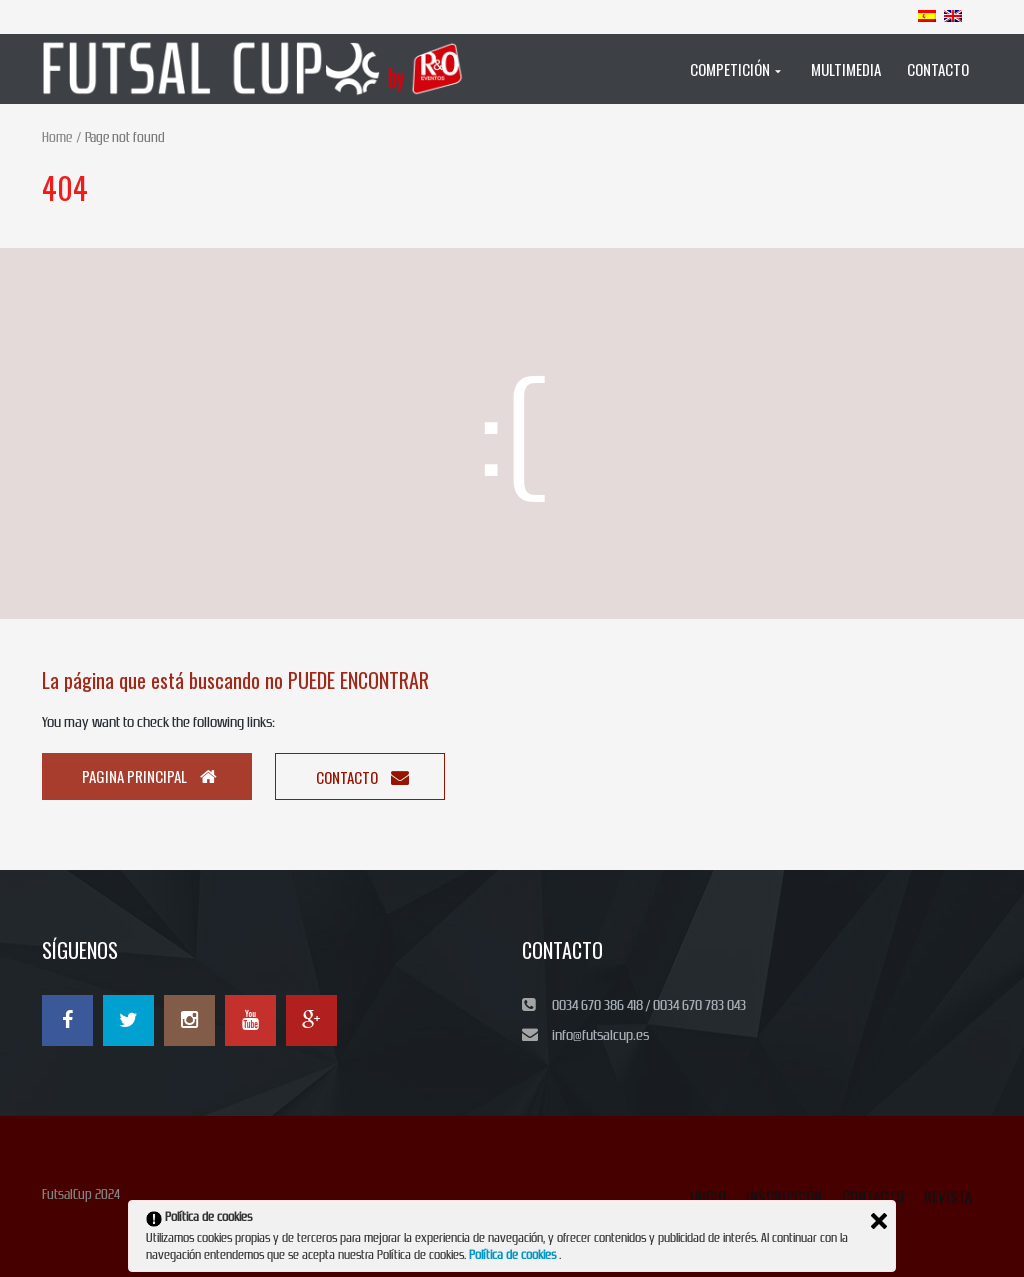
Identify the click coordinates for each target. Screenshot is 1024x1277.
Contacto (362, 777)
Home (57, 137)
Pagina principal (149, 776)
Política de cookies (514, 1255)
